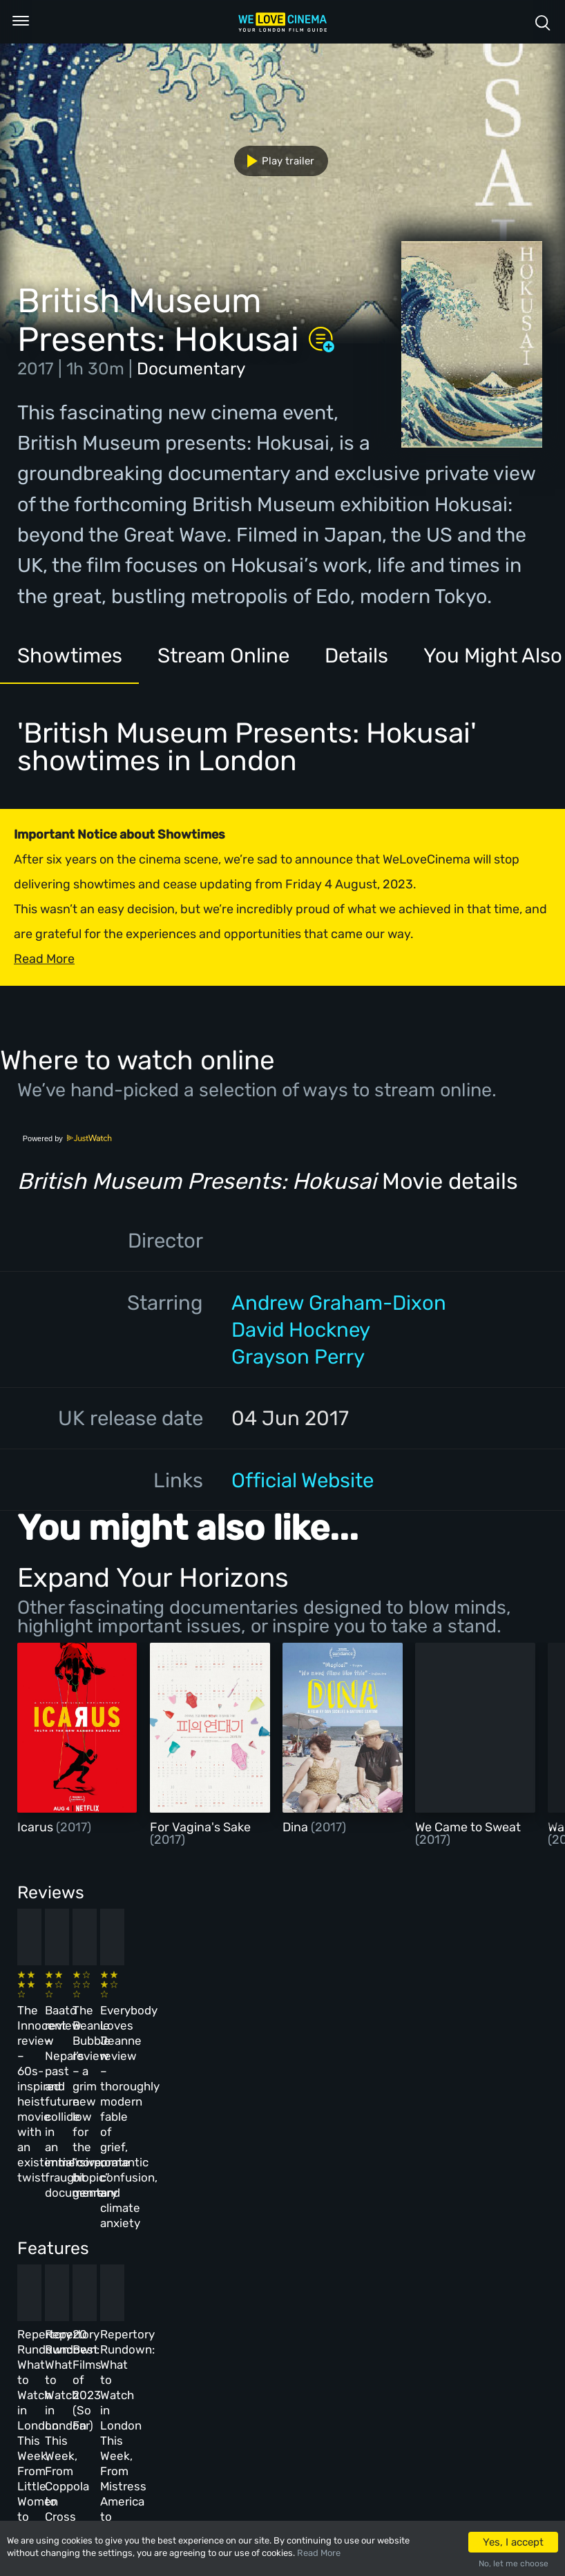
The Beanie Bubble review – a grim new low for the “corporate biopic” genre (321, 2028)
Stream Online (223, 655)
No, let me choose (513, 2563)
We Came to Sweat (468, 1827)
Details (356, 655)
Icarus (36, 1827)
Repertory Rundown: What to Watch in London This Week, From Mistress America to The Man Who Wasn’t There (445, 2249)
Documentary (191, 369)
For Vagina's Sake (200, 1827)
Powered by (68, 1138)
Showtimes (69, 655)
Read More (319, 2553)
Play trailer (275, 161)
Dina (296, 1827)
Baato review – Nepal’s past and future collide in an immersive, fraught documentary (193, 2028)
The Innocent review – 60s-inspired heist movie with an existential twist (61, 2028)
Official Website (302, 1480)
